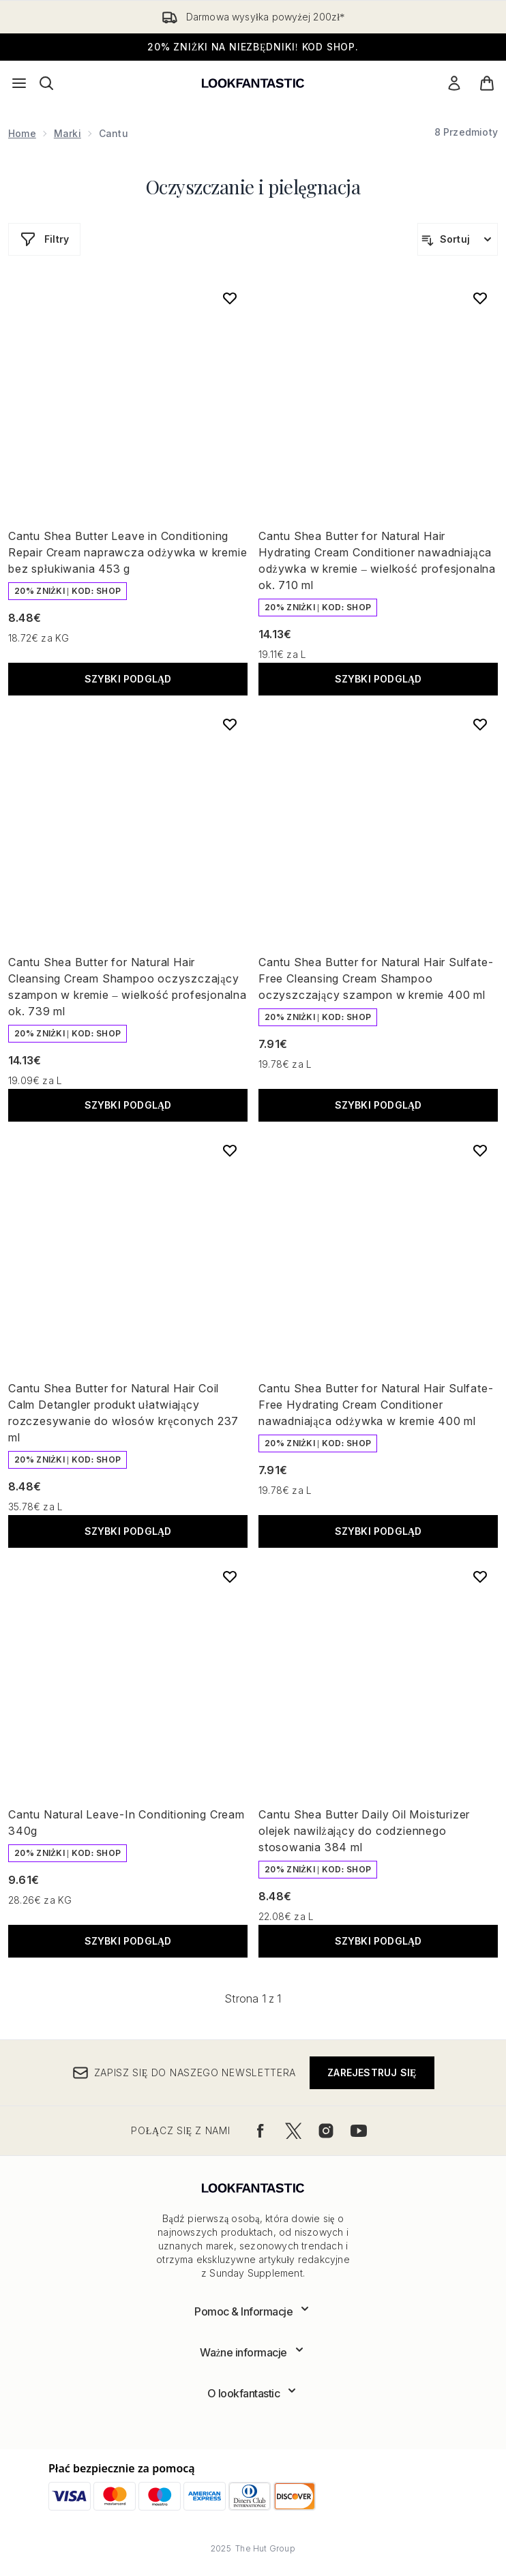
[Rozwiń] (253, 2311)
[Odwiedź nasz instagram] (326, 2131)
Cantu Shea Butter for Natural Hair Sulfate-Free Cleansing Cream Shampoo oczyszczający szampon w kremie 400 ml (375, 978)
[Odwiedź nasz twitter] (293, 2131)
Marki (67, 133)
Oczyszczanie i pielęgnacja (253, 186)
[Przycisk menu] (19, 83)
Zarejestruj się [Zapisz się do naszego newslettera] (371, 2072)
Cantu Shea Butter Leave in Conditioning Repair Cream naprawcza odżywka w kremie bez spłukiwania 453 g (127, 552)
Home (22, 133)
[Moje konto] (454, 83)
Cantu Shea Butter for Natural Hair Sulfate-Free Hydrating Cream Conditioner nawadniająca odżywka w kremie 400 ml (375, 1404)
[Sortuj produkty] (457, 239)
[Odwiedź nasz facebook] (260, 2131)
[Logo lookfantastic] (253, 83)
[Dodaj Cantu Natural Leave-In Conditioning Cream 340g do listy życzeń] (229, 1576)
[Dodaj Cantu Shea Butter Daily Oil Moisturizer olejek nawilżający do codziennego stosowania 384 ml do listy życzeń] (480, 1576)
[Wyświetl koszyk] (487, 83)
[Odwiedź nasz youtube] (358, 2131)
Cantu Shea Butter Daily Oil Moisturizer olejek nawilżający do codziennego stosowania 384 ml (364, 1831)
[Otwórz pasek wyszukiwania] (46, 83)
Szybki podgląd (128, 679)
